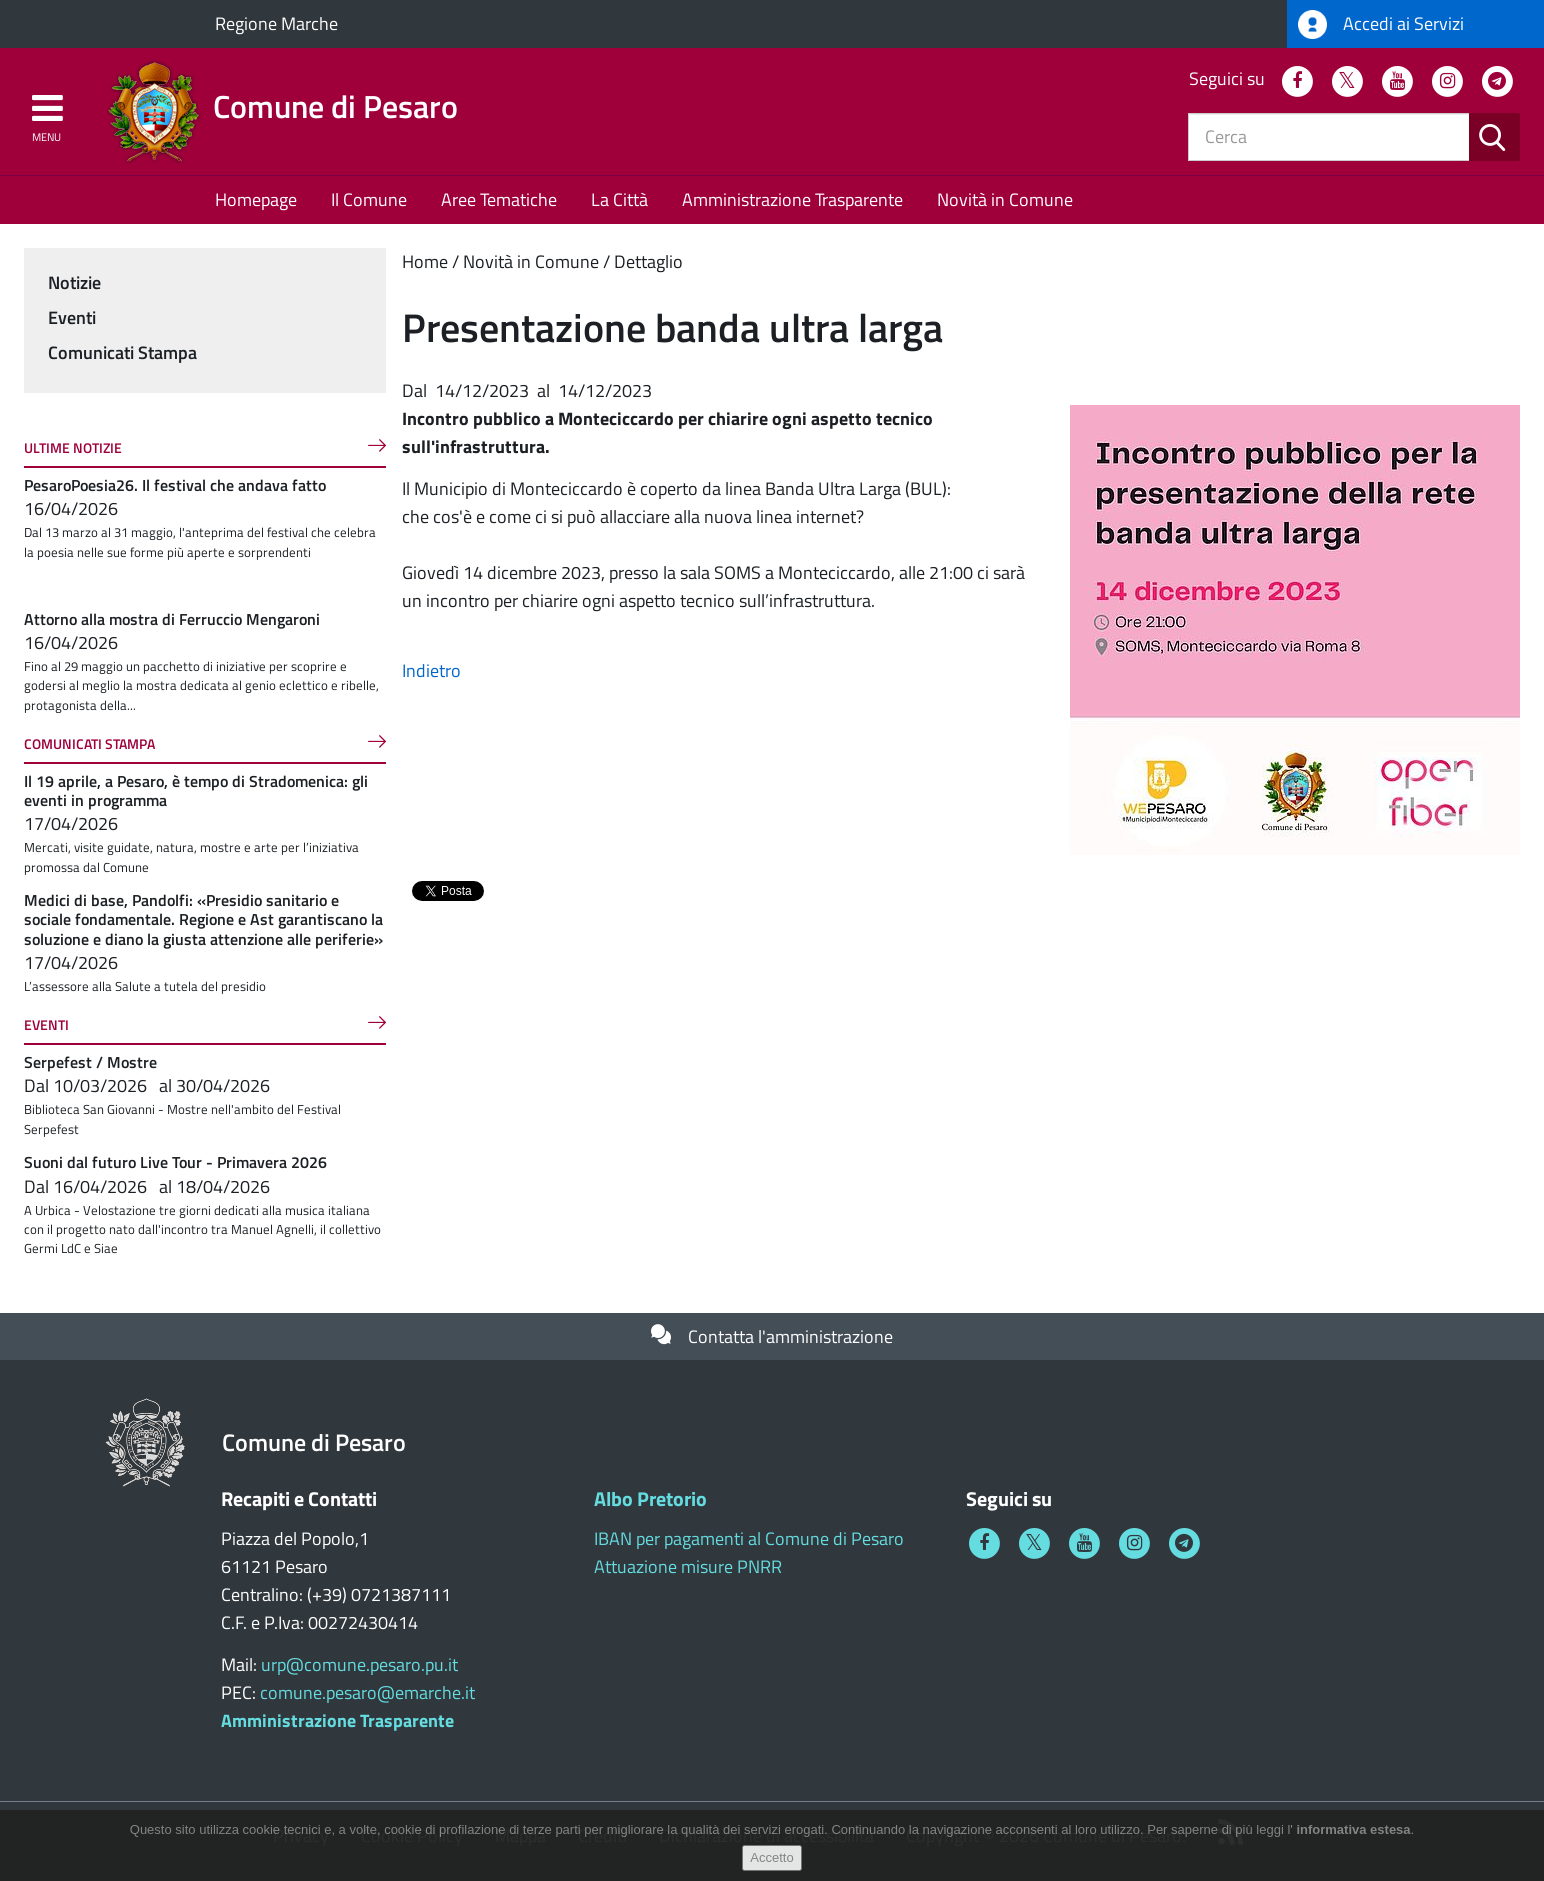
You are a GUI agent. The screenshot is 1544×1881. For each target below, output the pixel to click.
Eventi (72, 317)
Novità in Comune (1005, 199)
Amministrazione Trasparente (792, 199)
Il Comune (369, 199)
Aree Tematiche (499, 199)
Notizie (74, 282)
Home (425, 261)
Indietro (431, 670)
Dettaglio (648, 261)
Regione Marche (276, 23)
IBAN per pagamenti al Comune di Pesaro (749, 1538)
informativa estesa (1353, 1829)
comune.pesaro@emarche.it (367, 1692)
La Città (619, 199)
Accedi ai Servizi (1381, 24)
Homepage (256, 199)
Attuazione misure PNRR (688, 1566)
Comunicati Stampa (122, 352)
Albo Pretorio (650, 1498)
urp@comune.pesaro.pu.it (359, 1664)
